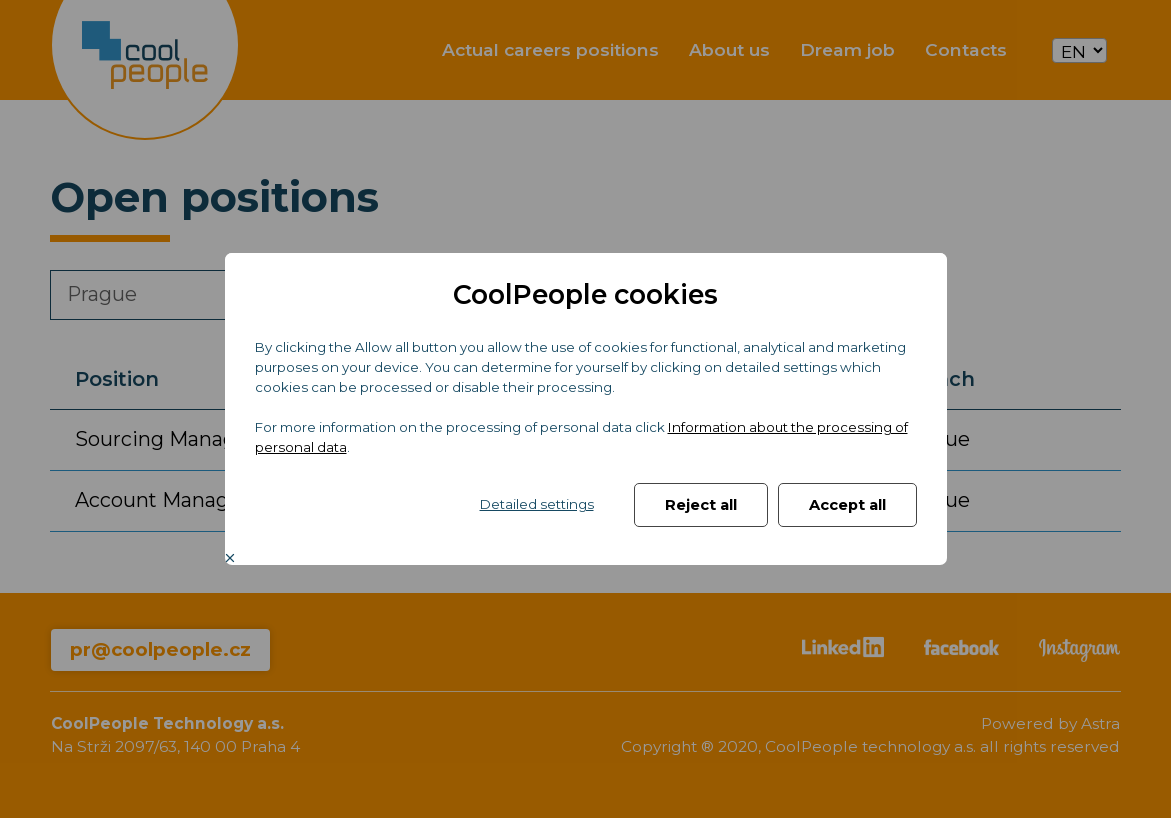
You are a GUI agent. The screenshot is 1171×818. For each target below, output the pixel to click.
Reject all (701, 505)
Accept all (847, 505)
